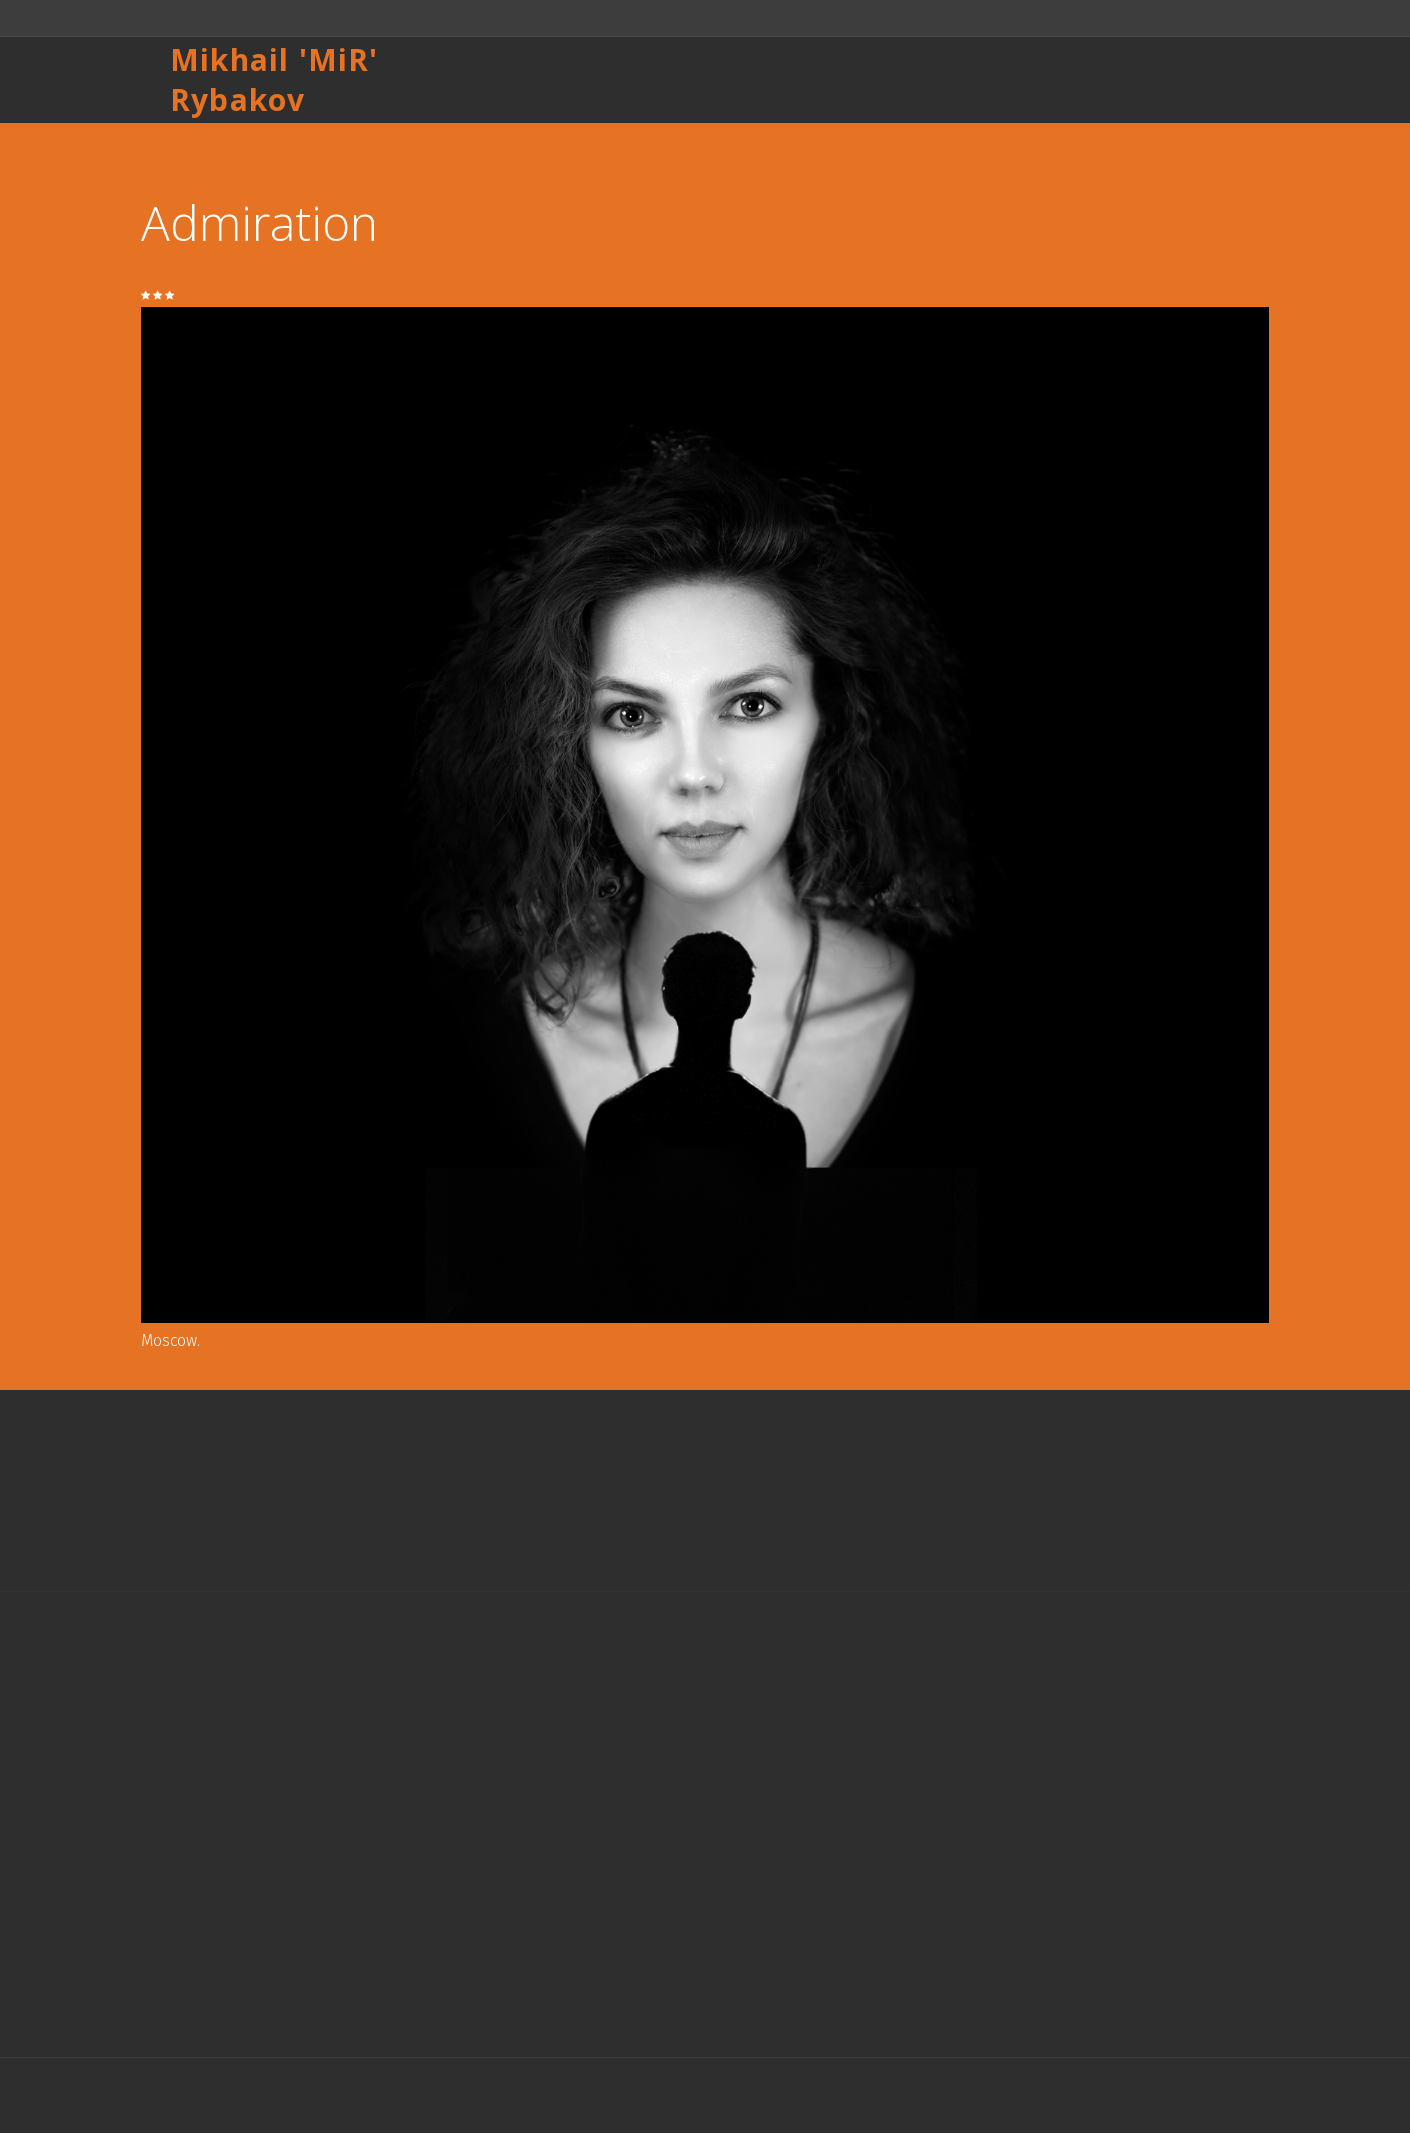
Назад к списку (183, 143)
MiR (339, 59)
